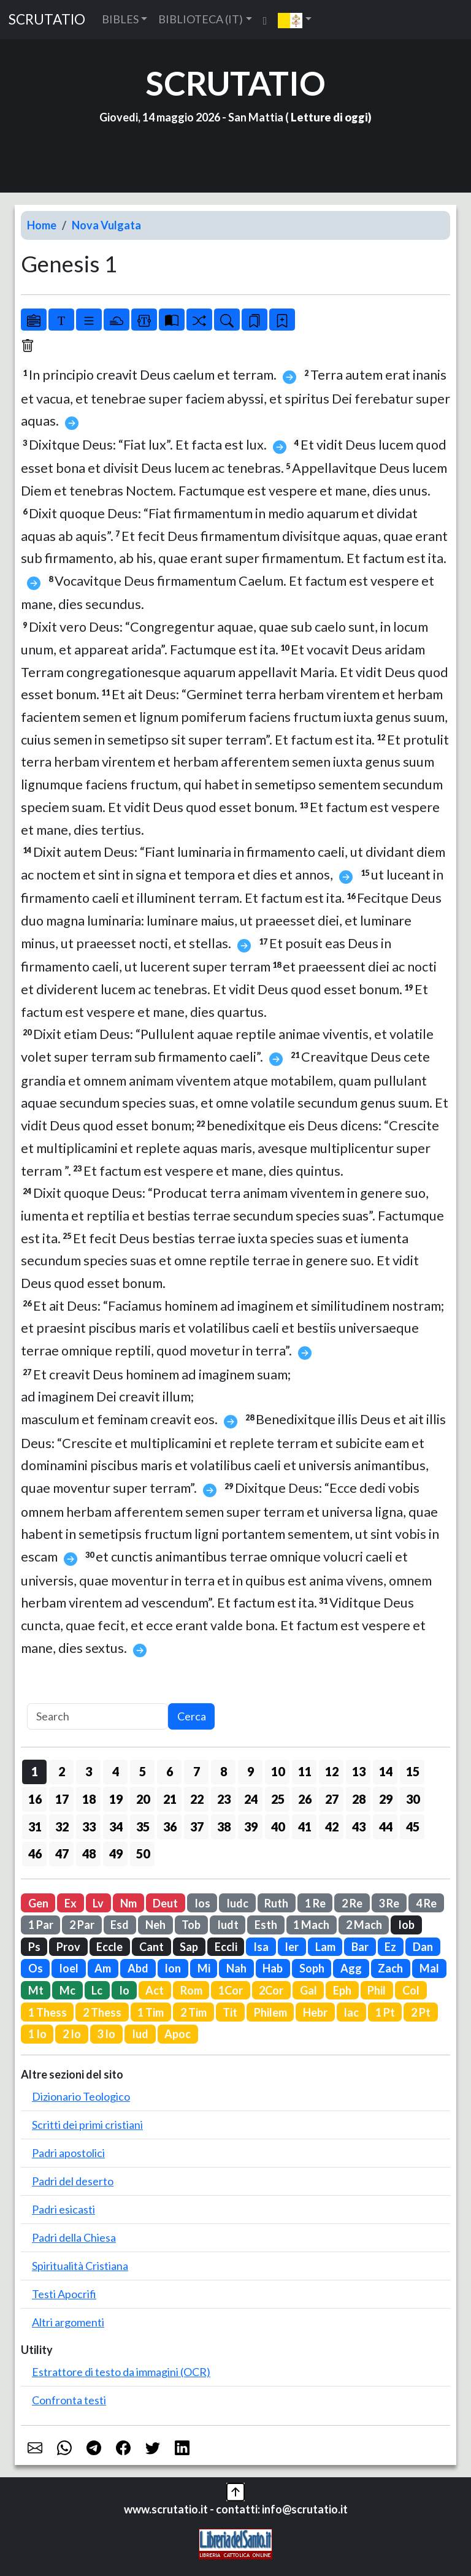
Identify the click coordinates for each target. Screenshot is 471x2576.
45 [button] (412, 1826)
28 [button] (359, 1799)
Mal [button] (429, 1968)
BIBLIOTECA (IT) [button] (200, 19)
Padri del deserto (72, 2181)
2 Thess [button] (102, 2012)
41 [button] (305, 1826)
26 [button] (305, 1799)
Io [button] (124, 1990)
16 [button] (35, 1799)
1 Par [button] (40, 1924)
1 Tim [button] (150, 2012)
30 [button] (412, 1799)
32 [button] (62, 1826)
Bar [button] (360, 1946)
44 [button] (385, 1826)
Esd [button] (119, 1924)
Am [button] (102, 1968)
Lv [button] (98, 1903)
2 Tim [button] (193, 2012)
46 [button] (35, 1853)
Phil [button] (376, 1990)
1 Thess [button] (47, 2012)
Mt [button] (36, 1990)
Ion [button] (172, 1968)
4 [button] (115, 1771)
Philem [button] (270, 2012)
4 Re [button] (426, 1903)
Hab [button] (272, 1968)
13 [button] (359, 1771)
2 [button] (61, 1771)
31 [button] (35, 1826)
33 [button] (89, 1826)
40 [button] (278, 1826)
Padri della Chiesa (74, 2237)
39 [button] (251, 1826)
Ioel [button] (68, 1968)
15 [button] (412, 1771)
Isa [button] (261, 1946)
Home (41, 225)
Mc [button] (67, 1990)
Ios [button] (202, 1903)
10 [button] (278, 1771)
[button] (294, 20)
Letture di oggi (329, 117)
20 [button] (143, 1799)
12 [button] (332, 1771)
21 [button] (170, 1799)
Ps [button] (34, 1946)
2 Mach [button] (364, 1924)
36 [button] (170, 1826)
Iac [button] (351, 2012)
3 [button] (88, 1771)
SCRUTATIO (47, 19)
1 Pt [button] (385, 2012)
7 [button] (196, 1771)
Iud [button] (140, 2034)
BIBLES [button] (120, 19)
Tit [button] (230, 2012)
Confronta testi (69, 2400)
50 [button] (143, 1853)
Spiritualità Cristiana (80, 2265)
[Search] (97, 1716)
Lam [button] (325, 1946)
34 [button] (116, 1826)
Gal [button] (308, 1990)
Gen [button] (38, 1903)
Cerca (191, 1716)
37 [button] (197, 1826)
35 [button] (143, 1826)
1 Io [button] (37, 2034)
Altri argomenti (68, 2322)
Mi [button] (203, 1968)
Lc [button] (96, 1990)
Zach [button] (390, 1968)
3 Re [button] (388, 1903)
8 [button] (223, 1771)
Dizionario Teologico (81, 2096)
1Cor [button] (230, 1990)
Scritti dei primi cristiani (87, 2124)
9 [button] (250, 1771)
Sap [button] (189, 1946)
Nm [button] (128, 1903)
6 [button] (169, 1771)
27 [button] (332, 1799)
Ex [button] (70, 1903)
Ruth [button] (276, 1903)
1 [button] (34, 1771)
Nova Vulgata (106, 225)
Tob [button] (191, 1924)
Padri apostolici (68, 2153)
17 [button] (62, 1799)
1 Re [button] (315, 1903)
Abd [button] (138, 1968)
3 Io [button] (106, 2034)
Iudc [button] (237, 1903)
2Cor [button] (271, 1990)
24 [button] (251, 1799)
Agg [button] (351, 1968)
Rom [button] (191, 1990)
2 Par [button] (81, 1924)
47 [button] (62, 1853)
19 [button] (116, 1799)
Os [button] (35, 1968)
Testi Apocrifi (64, 2294)
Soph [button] (311, 1968)
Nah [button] (236, 1968)
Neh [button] (155, 1924)
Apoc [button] (177, 2034)
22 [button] (197, 1799)
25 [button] (278, 1799)
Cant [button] (151, 1946)
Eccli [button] (226, 1946)
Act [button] (154, 1990)
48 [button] (89, 1853)
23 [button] (224, 1799)
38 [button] (224, 1826)
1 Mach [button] (311, 1924)
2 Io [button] (72, 2034)
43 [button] (359, 1826)
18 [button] (89, 1799)
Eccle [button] (109, 1946)
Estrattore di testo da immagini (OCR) (121, 2372)
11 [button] (305, 1771)
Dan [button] (423, 1946)
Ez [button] (390, 1946)
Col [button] (410, 1990)
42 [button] (332, 1826)
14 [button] (385, 1771)
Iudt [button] (228, 1924)
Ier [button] (292, 1946)
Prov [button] (68, 1946)
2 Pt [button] (421, 2012)
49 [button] (116, 1853)
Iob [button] (406, 1924)
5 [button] (142, 1771)
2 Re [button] (352, 1903)
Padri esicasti (63, 2209)
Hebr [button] (315, 2012)
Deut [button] (165, 1903)
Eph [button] (342, 1990)
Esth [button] (266, 1924)
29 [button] (385, 1799)
